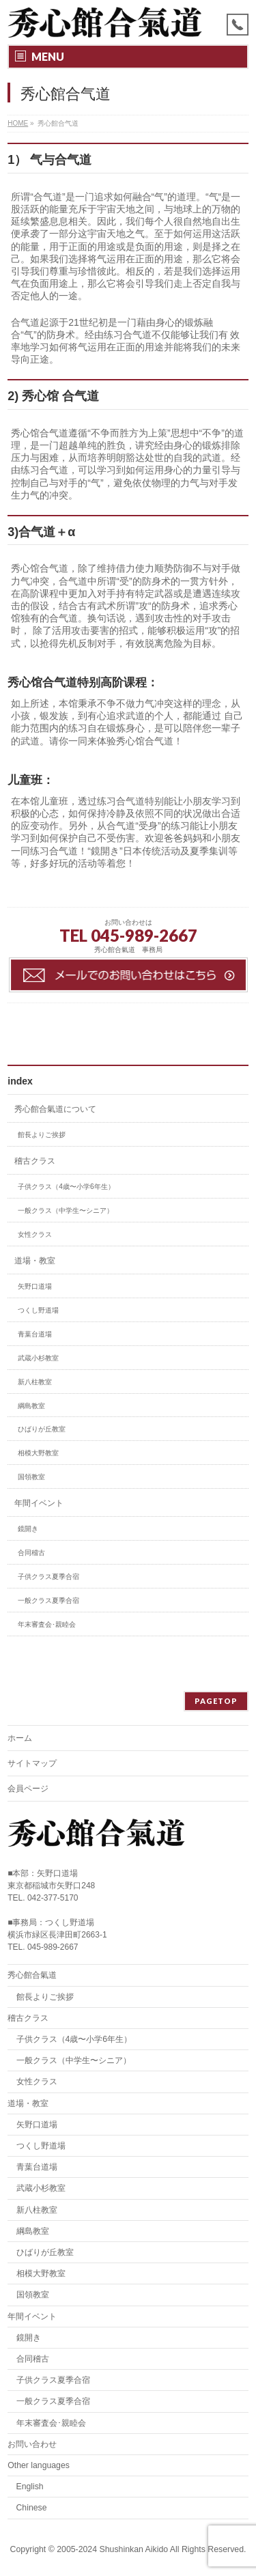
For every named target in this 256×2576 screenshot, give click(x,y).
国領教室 (31, 1477)
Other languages (39, 2465)
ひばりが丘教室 (42, 1429)
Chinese (31, 2507)
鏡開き (28, 1528)
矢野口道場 (35, 1286)
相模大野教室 (38, 1453)
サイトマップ (32, 1763)
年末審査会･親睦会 (47, 1624)
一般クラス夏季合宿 (48, 1600)
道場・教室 (34, 1260)
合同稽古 (31, 1552)
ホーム (20, 1738)
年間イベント (38, 1503)
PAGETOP (216, 1700)
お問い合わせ (32, 2444)
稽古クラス (34, 1161)
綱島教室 (31, 1406)
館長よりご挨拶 (42, 1134)
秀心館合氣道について (55, 1109)
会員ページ (28, 1788)
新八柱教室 (35, 1382)
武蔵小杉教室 (38, 1358)
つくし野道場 (38, 1310)
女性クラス (35, 1234)
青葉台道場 (35, 1334)
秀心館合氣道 (32, 1975)
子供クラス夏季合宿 (48, 1576)
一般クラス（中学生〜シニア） (65, 1210)
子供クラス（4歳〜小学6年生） (66, 1186)
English (30, 2486)
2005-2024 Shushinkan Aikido (112, 2549)
